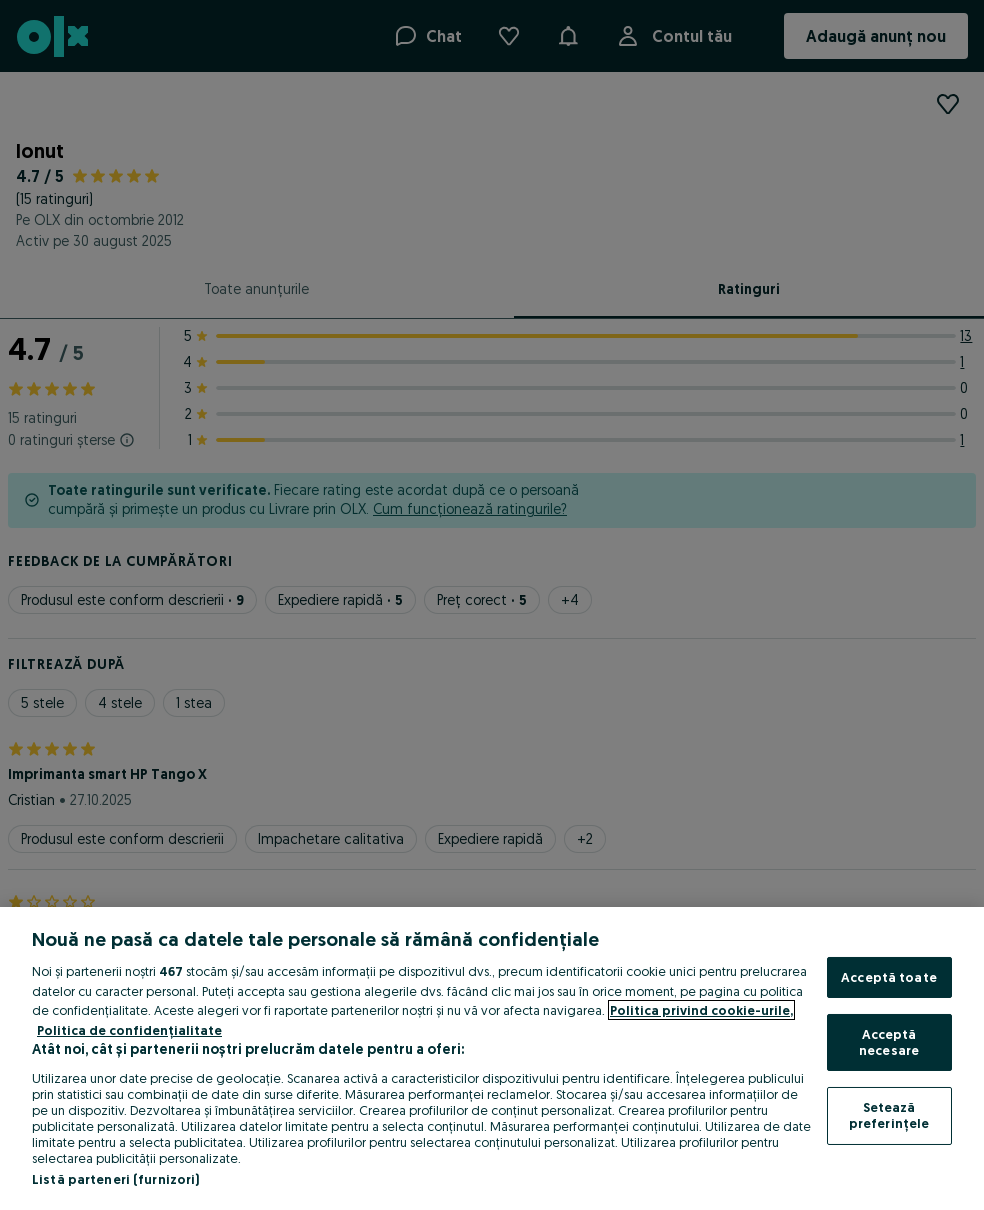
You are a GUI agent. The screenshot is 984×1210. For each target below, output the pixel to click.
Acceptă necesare (889, 1042)
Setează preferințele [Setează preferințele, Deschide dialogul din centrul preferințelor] (889, 1115)
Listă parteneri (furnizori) (116, 1179)
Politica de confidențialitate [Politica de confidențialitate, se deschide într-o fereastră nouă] (129, 1030)
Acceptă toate (889, 977)
